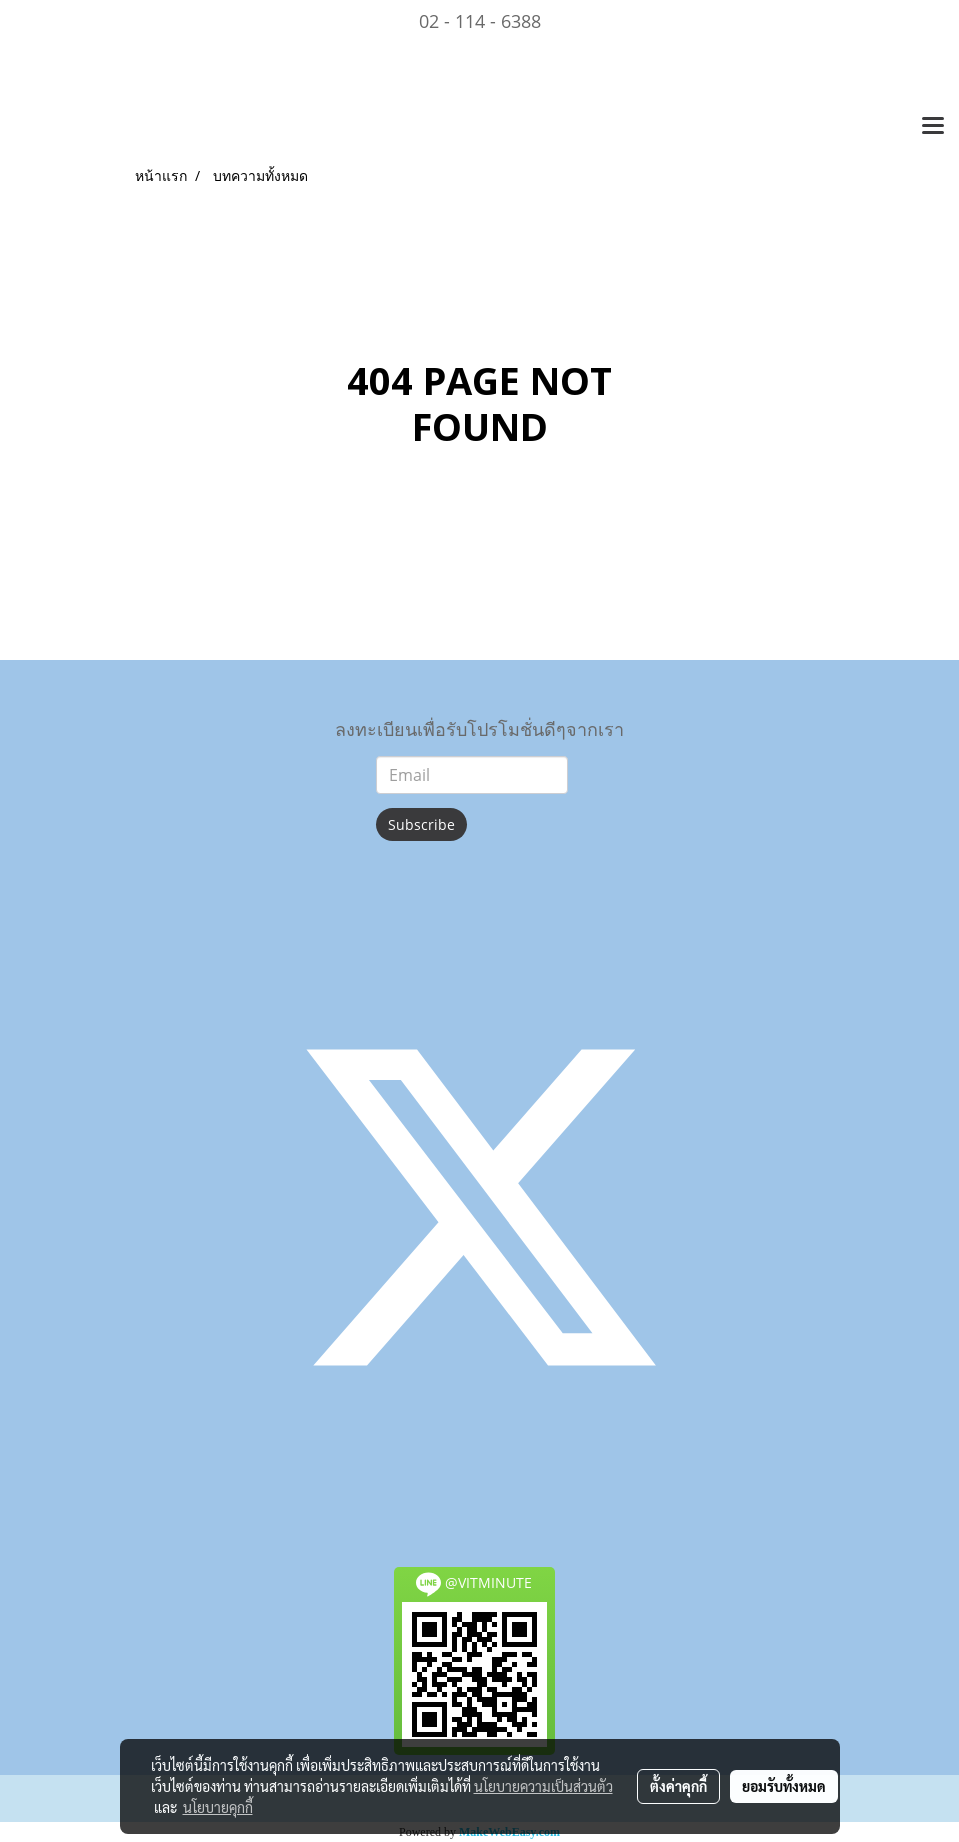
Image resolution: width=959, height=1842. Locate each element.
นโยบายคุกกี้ (218, 1807)
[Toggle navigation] (933, 127)
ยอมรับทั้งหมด (784, 1786)
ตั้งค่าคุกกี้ (678, 1786)
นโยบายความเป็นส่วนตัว (543, 1786)
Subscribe (421, 824)
